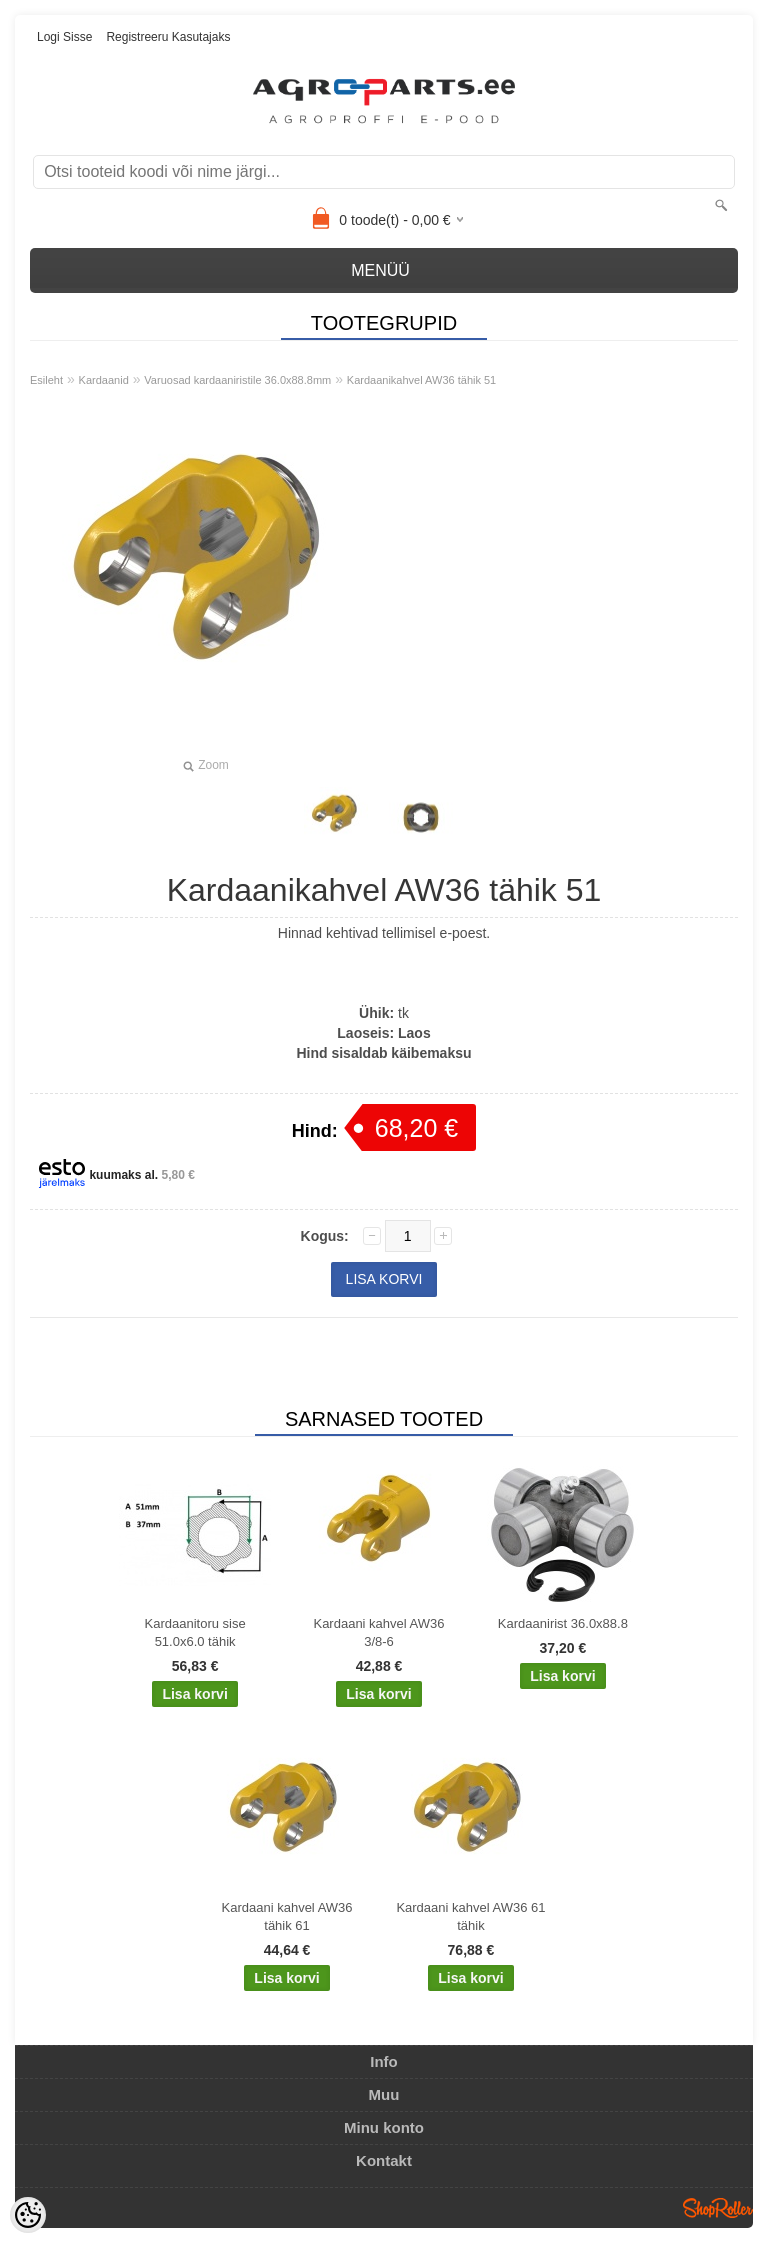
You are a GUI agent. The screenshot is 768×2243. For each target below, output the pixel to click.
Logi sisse (64, 37)
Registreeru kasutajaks (168, 37)
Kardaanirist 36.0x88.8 (563, 1623)
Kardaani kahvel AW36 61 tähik (470, 1916)
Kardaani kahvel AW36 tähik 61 (287, 1916)
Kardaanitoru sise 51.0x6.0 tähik (195, 1632)
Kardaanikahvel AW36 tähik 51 (421, 380)
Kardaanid (104, 380)
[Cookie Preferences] (28, 2215)
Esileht (46, 380)
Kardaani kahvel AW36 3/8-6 (378, 1632)
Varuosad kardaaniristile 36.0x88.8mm (237, 380)
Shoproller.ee (718, 2208)
